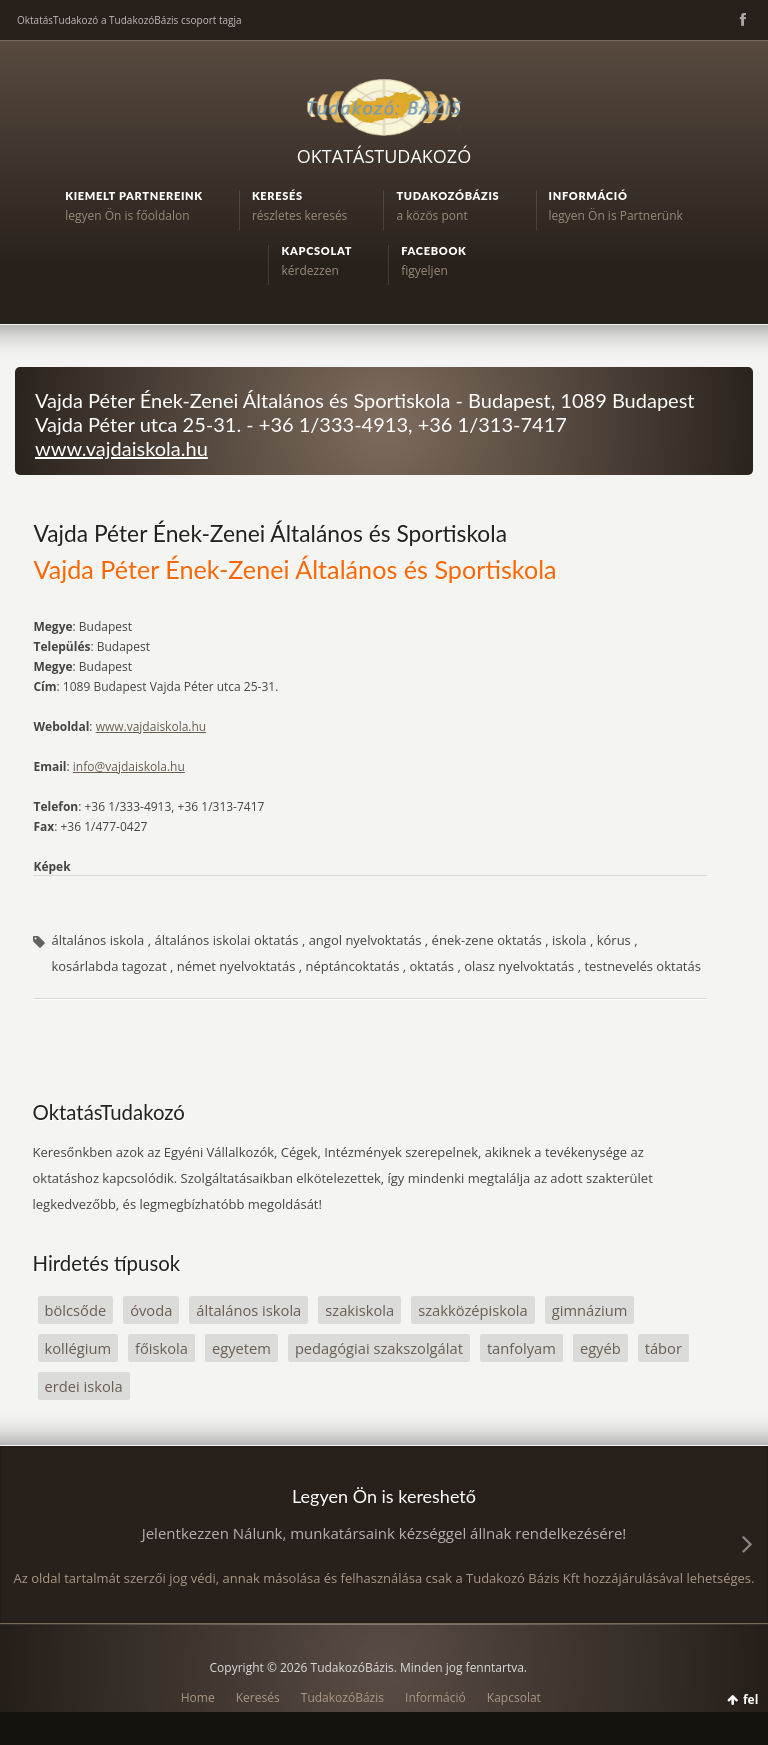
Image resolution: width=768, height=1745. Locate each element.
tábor (663, 1348)
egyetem (241, 1348)
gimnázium (590, 1310)
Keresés (258, 1697)
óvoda (151, 1310)
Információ (435, 1697)
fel (750, 1699)
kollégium (78, 1348)
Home (198, 1697)
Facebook (741, 20)
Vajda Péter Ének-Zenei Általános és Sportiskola (270, 533)
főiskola (161, 1348)
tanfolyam (521, 1348)
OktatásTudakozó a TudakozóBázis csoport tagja (129, 20)
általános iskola (248, 1310)
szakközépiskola (473, 1310)
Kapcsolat (514, 1697)
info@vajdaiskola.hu (129, 766)
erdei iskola (84, 1386)
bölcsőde (76, 1310)
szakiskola (359, 1310)
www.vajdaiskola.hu (121, 448)
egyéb (600, 1348)
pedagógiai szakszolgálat (379, 1348)
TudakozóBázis (342, 1697)
